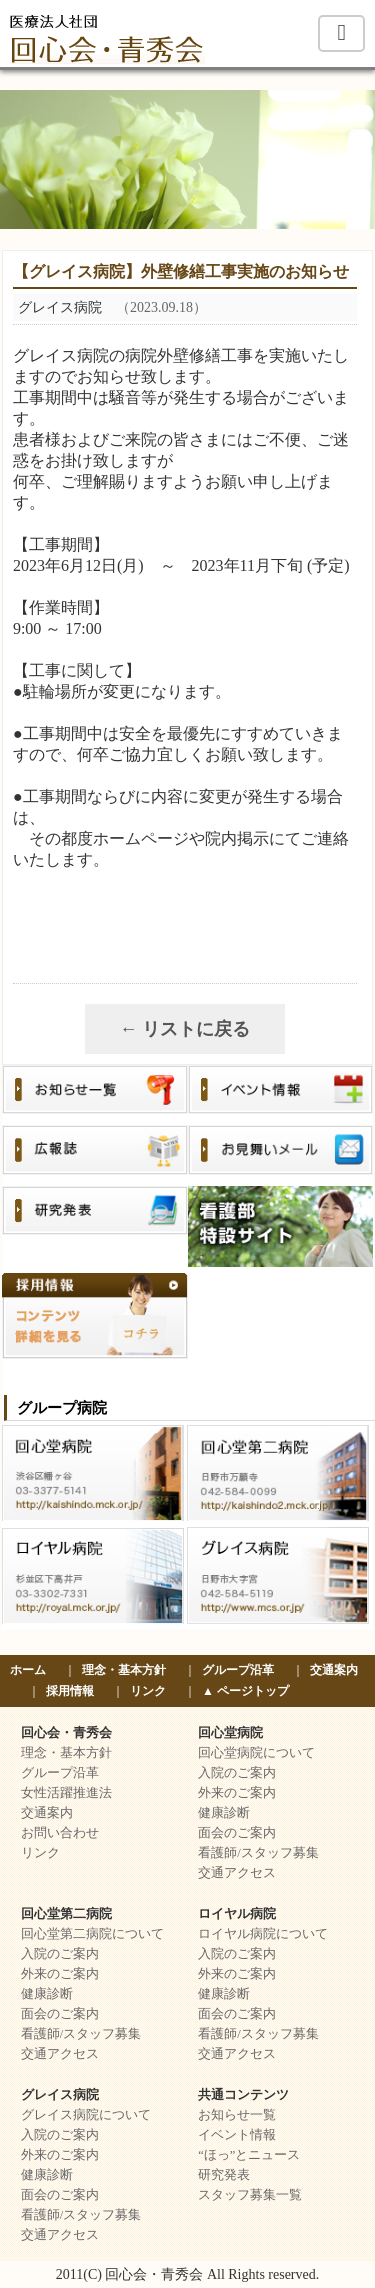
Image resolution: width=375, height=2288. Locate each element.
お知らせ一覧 (237, 2115)
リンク (148, 1691)
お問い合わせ (60, 1833)
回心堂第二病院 (66, 1914)
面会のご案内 (237, 1833)
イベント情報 (237, 2135)
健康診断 (224, 1813)
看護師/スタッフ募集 (258, 1853)
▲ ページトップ (245, 1691)
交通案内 (334, 1670)
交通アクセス (237, 1873)
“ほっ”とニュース (249, 2155)
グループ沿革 (238, 1670)
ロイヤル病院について (263, 1934)
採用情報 (70, 1691)
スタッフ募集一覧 (250, 2195)
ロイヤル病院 (237, 1914)
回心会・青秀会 (66, 1733)
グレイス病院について (86, 2115)
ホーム (28, 1670)
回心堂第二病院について (92, 1934)
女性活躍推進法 (66, 1793)
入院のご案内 (237, 1773)
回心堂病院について (256, 1753)
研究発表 (224, 2175)
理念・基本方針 (124, 1670)
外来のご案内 (237, 1793)
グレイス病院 (60, 2095)
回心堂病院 (230, 1733)
